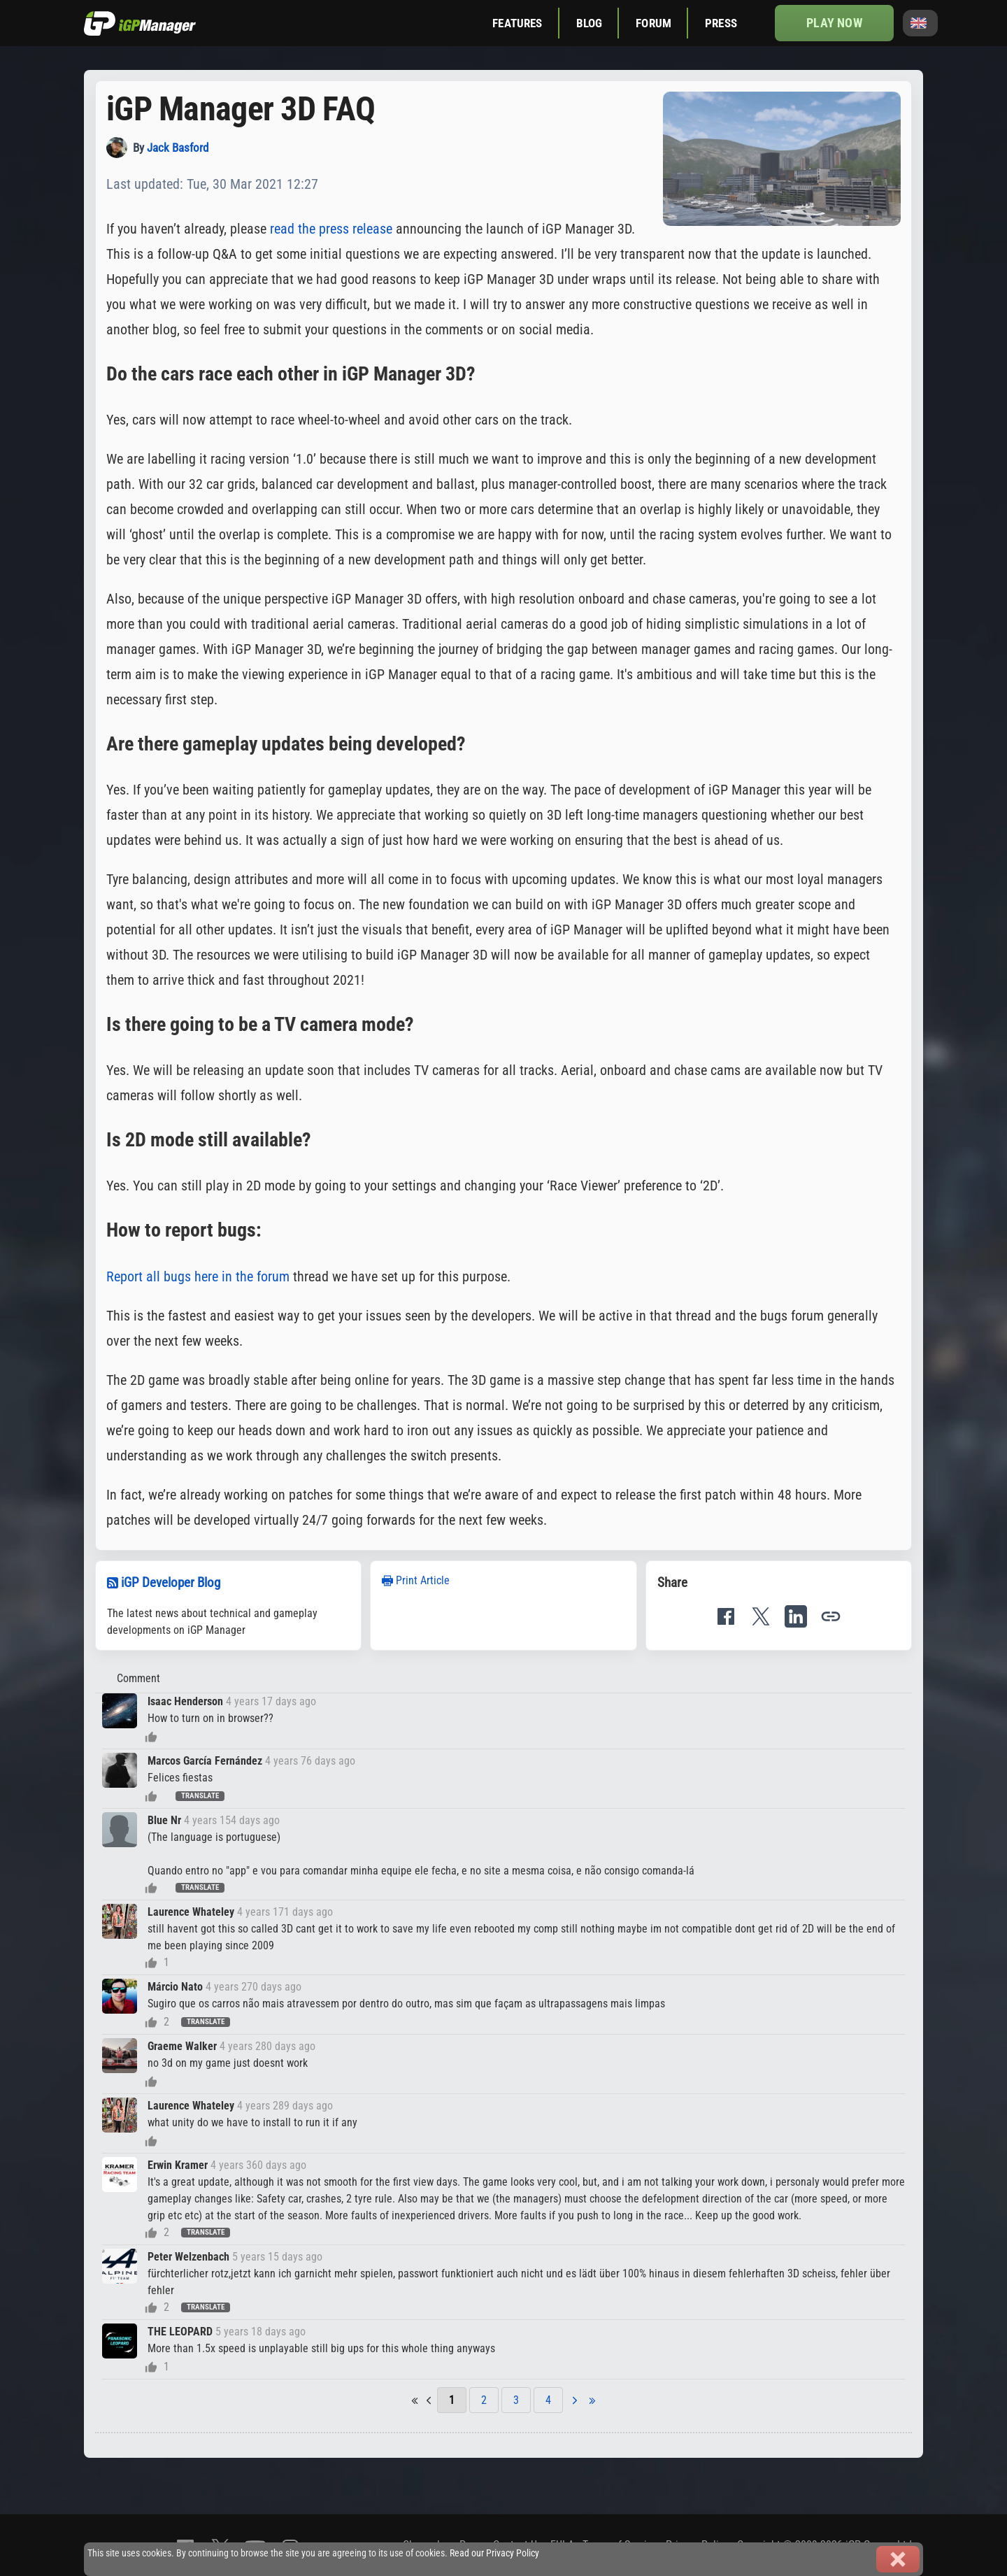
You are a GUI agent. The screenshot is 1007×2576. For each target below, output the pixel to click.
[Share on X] (761, 1616)
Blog (589, 23)
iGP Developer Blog (170, 1582)
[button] (831, 1616)
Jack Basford (177, 148)
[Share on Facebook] (726, 1616)
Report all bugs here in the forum (198, 1276)
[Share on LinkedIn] (796, 1616)
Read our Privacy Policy (494, 2553)
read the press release (331, 228)
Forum (653, 23)
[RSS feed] (112, 1582)
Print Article (416, 1580)
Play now (834, 22)
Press (721, 23)
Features (517, 23)
